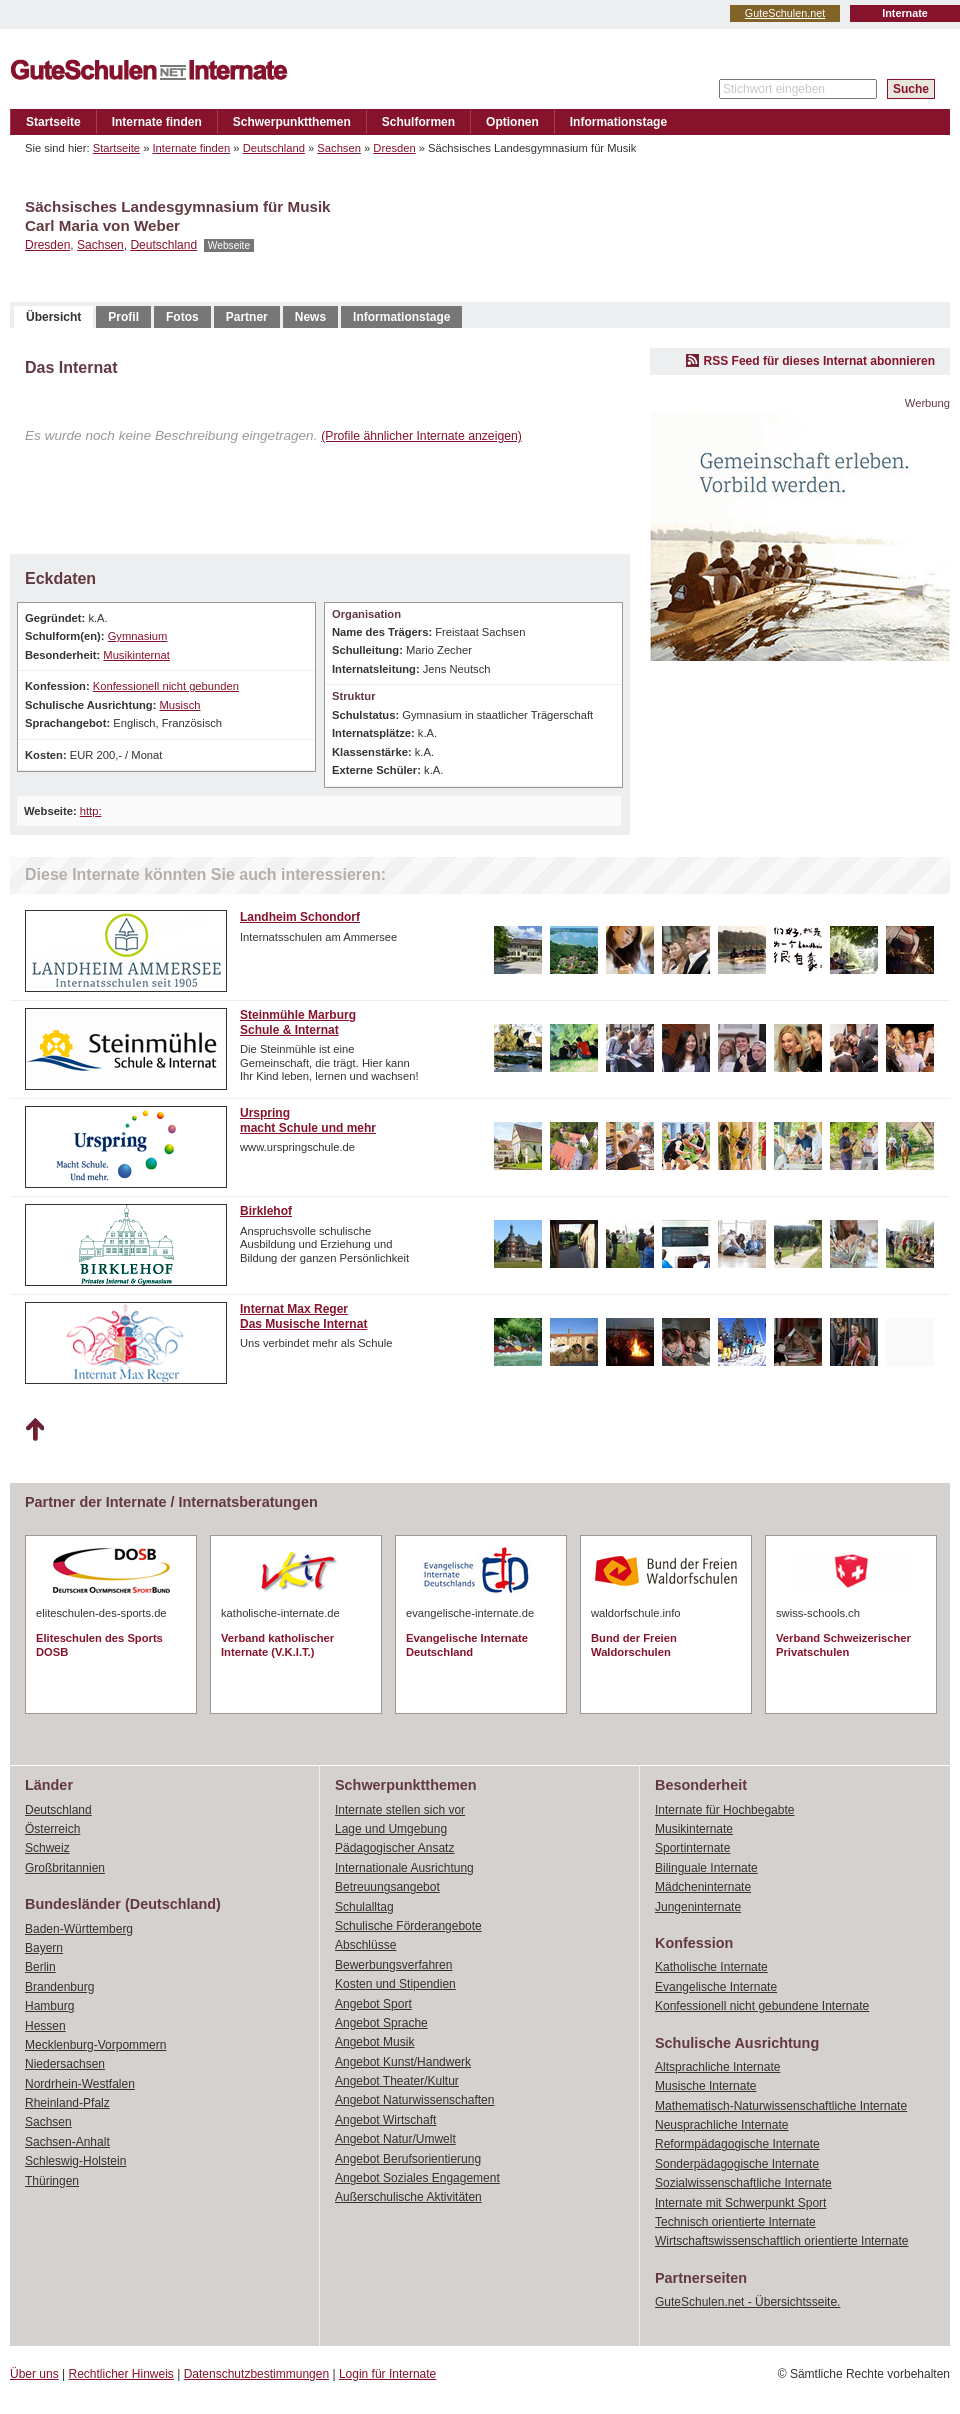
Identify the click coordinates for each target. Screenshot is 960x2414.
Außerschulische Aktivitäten (408, 2197)
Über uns (34, 2374)
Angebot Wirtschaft (385, 2120)
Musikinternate (694, 1829)
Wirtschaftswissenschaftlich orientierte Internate (781, 2241)
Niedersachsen (65, 2064)
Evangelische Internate (716, 1987)
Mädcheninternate (703, 1887)
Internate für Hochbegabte (724, 1810)
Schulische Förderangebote (408, 1926)
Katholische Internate (711, 1967)
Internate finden (157, 122)
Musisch (179, 705)
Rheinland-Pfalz (67, 2103)
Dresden (394, 148)
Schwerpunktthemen (292, 122)
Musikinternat (136, 655)
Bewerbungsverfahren (393, 1965)
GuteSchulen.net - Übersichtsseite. (747, 2302)
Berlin (40, 1967)
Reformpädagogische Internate (737, 2144)
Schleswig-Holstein (75, 2161)
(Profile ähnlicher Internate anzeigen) (421, 436)
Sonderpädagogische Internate (737, 2164)
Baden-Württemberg (79, 1929)
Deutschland (274, 148)
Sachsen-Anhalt (67, 2142)
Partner (247, 317)
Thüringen (52, 2181)
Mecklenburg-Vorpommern (95, 2045)
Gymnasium (138, 636)
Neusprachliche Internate (721, 2125)
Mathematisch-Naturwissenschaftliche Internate (781, 2106)
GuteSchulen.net (785, 13)
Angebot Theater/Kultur (397, 2081)
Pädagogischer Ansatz (394, 1848)
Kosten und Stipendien (395, 1984)
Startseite (53, 122)
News (310, 317)
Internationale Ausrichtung (404, 1868)
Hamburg (49, 2006)
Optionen (512, 122)
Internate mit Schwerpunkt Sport (740, 2203)
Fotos (182, 317)
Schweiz (47, 1848)
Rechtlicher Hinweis (121, 2374)
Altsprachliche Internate (717, 2067)
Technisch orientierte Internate (735, 2222)
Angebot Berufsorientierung (408, 2159)
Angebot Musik (374, 2042)
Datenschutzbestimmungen (256, 2374)
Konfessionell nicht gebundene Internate (762, 2006)
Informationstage (618, 122)
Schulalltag (364, 1907)
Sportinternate (692, 1848)
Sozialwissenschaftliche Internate (743, 2183)
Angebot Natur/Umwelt (395, 2139)
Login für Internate (387, 2374)
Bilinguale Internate (706, 1868)
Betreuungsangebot (387, 1887)
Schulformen (418, 122)
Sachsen (339, 148)
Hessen (45, 2026)
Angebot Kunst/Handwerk (403, 2062)
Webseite (229, 245)
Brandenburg (59, 1987)
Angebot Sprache (381, 2023)
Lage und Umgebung (391, 1829)
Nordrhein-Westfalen (80, 2084)
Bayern (44, 1948)
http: (91, 811)
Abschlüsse (365, 1945)
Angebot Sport (373, 2004)
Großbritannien (65, 1868)
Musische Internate (705, 2086)
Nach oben (34, 1430)
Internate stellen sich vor (400, 1810)
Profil (123, 317)
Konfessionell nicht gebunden (166, 686)
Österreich (52, 1829)
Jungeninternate (698, 1907)
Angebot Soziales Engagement (417, 2178)
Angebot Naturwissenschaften (414, 2100)
